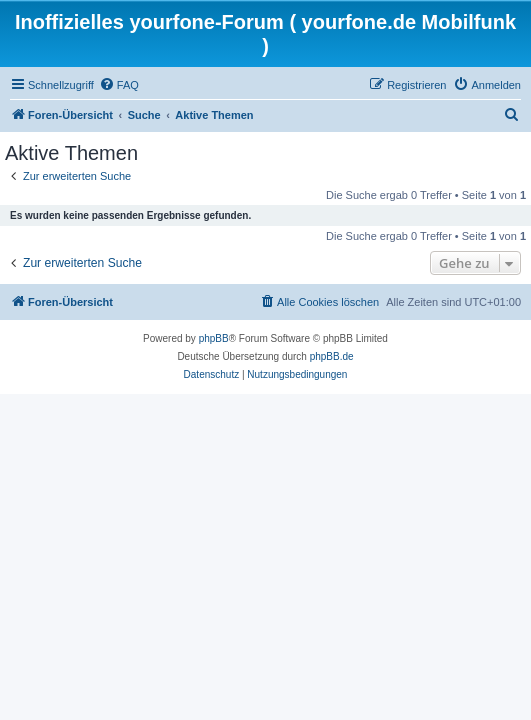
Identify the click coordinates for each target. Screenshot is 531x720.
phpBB (214, 338)
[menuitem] (119, 85)
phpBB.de (332, 356)
